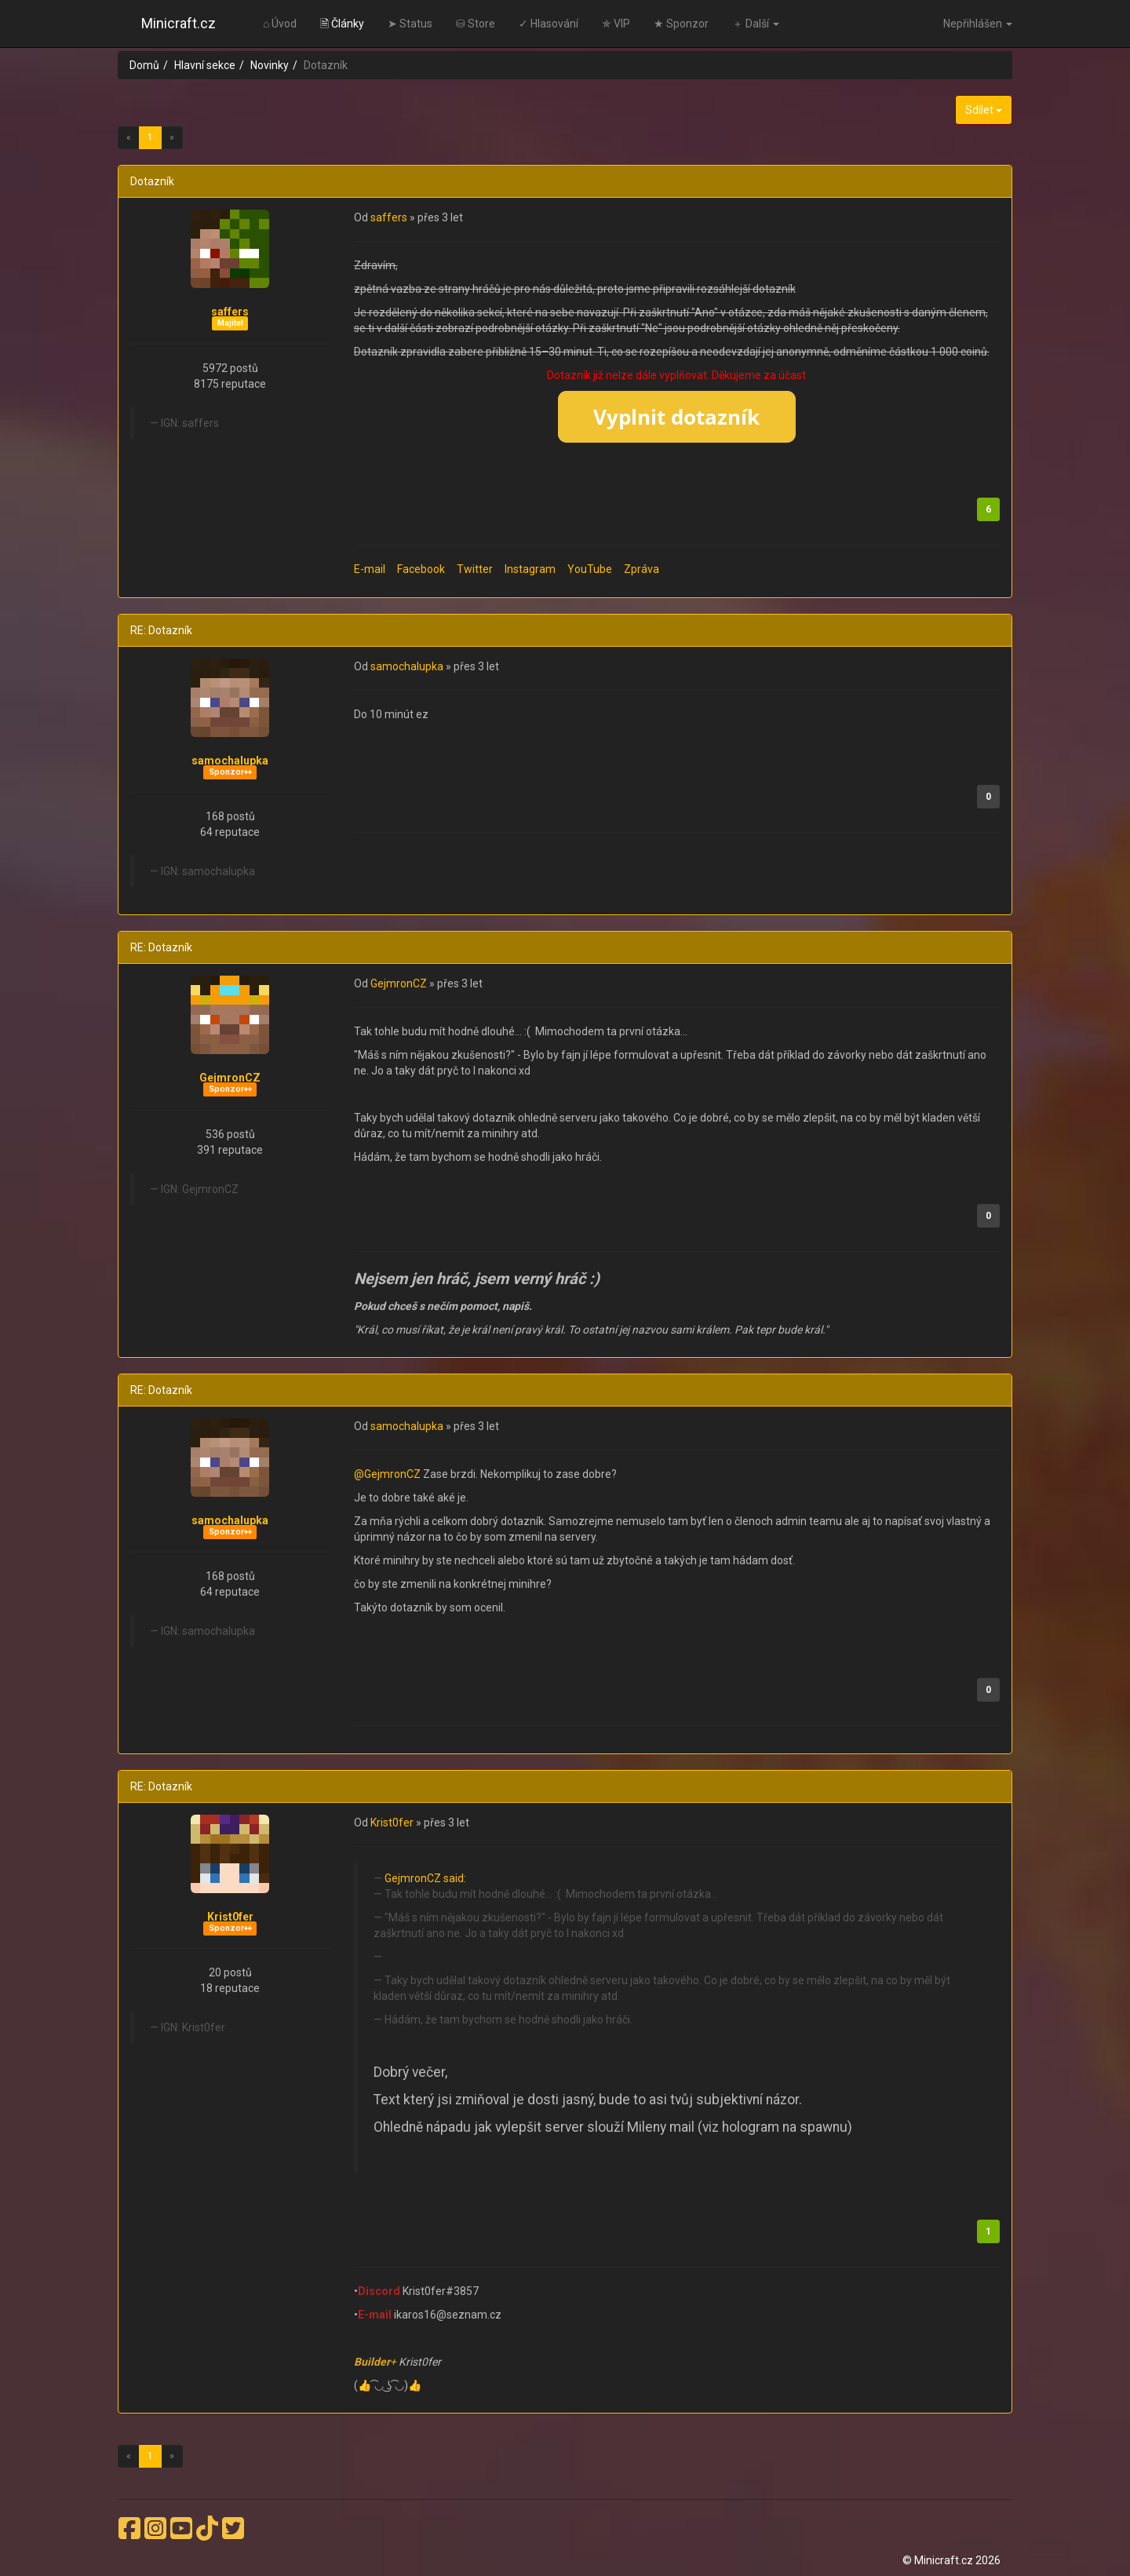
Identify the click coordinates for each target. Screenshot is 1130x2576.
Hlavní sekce (204, 65)
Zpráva (641, 569)
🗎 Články (342, 23)
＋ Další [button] (755, 23)
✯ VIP (616, 23)
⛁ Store (475, 23)
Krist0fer (230, 1916)
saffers (230, 311)
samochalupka (229, 760)
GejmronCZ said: (425, 1878)
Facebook (421, 569)
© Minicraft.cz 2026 (951, 2560)
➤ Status (410, 23)
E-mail (369, 569)
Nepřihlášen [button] (977, 23)
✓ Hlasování (548, 23)
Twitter (475, 569)
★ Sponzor (681, 23)
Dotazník (152, 181)
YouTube (589, 569)
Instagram (530, 569)
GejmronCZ (230, 1077)
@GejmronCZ (388, 1474)
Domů (144, 65)
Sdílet (983, 110)
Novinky (269, 65)
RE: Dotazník (161, 630)
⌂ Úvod (280, 23)
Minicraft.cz (178, 23)
